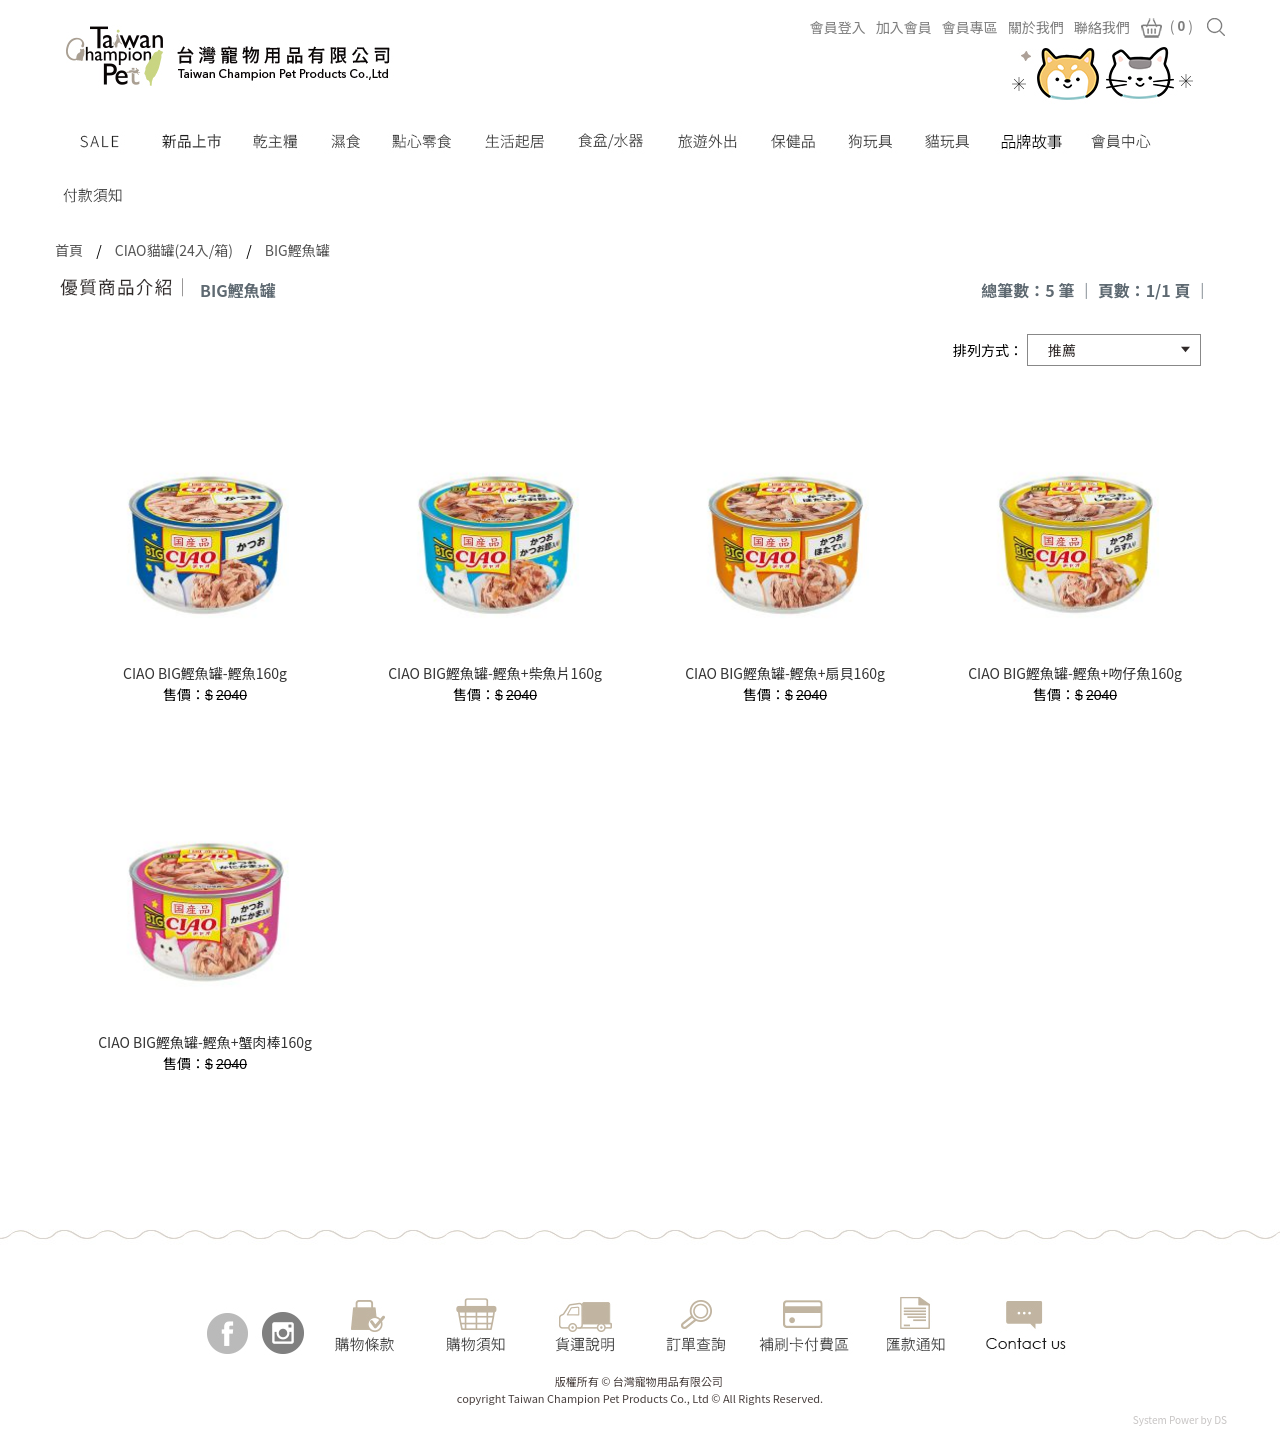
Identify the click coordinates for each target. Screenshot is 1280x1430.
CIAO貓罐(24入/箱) (174, 250)
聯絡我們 (1102, 27)
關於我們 (1036, 27)
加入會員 (904, 27)
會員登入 (838, 27)
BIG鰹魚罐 (297, 250)
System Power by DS (1180, 1419)
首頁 (69, 250)
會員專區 (970, 27)
